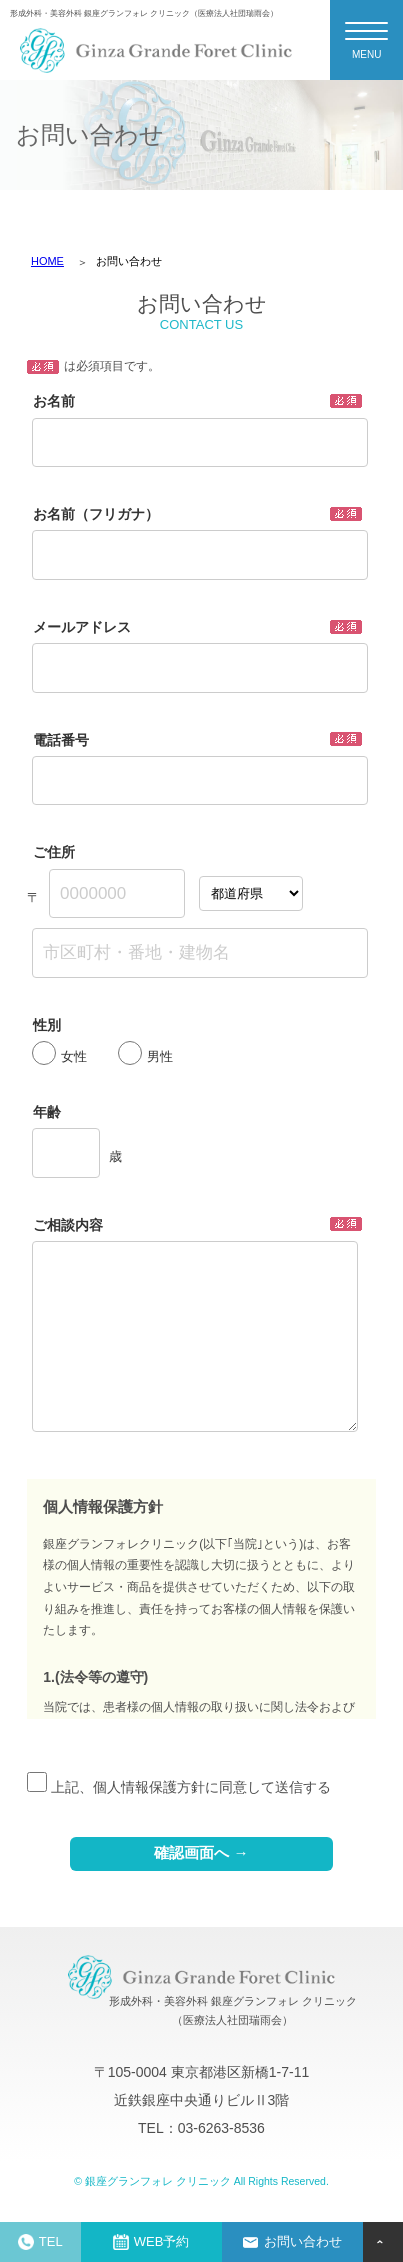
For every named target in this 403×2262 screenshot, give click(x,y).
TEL (40, 2242)
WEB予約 (151, 2242)
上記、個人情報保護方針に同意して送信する (179, 1787)
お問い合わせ (292, 2241)
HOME (47, 261)
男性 (145, 1056)
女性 (59, 1056)
